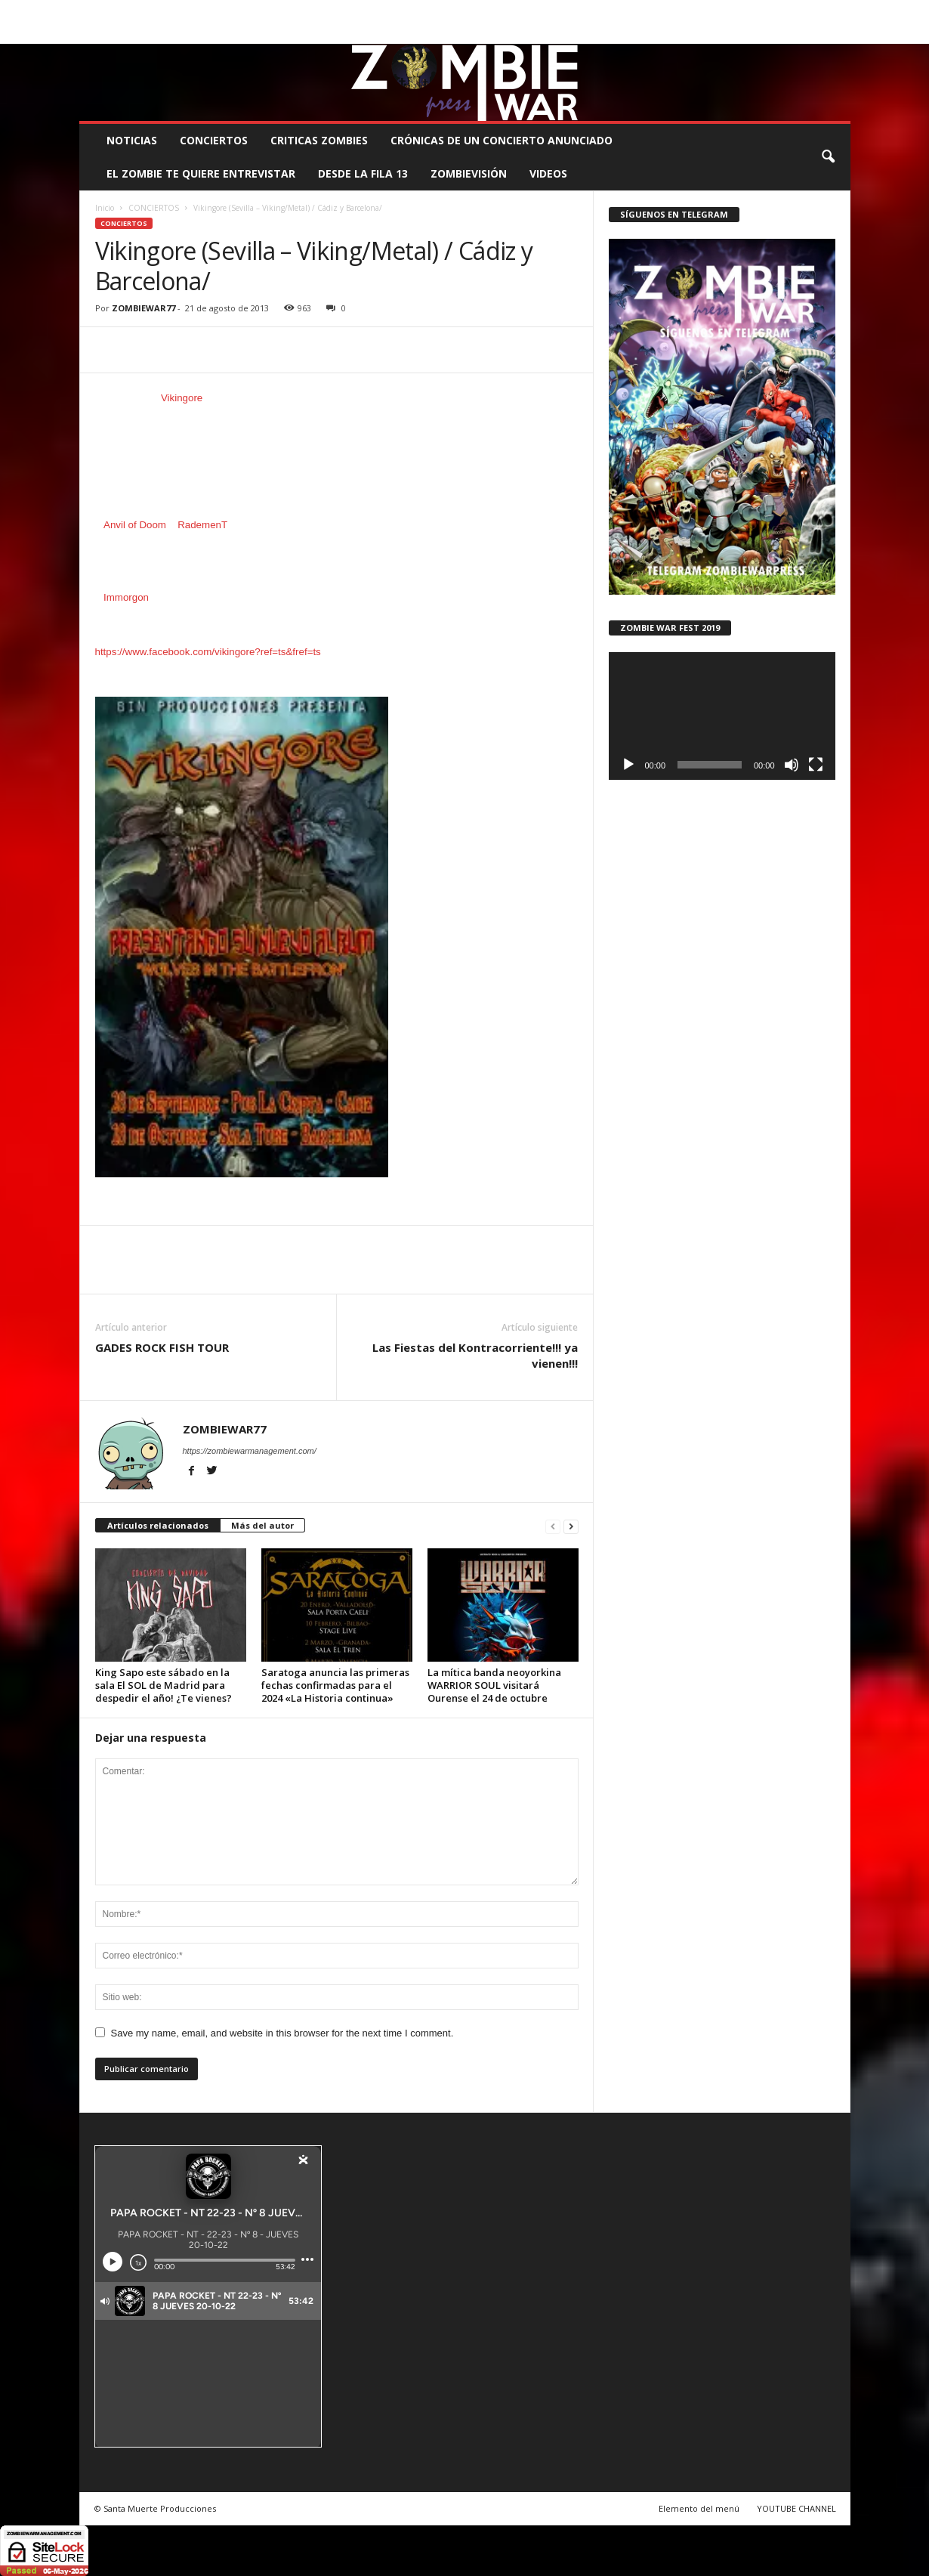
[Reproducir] (628, 764)
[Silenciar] (791, 764)
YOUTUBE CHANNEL (796, 2508)
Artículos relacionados (157, 1525)
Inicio (104, 208)
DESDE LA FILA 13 (363, 173)
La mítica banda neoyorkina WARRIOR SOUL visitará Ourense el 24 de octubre (494, 1685)
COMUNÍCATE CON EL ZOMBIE (480, 11)
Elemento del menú (699, 2508)
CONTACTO (654, 11)
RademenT (202, 524)
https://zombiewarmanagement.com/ (249, 1450)
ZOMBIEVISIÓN (469, 173)
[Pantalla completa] (815, 764)
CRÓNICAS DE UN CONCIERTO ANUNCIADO (501, 140)
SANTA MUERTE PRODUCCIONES (334, 11)
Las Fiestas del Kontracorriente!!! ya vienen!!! (475, 1355)
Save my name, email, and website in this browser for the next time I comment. (282, 2033)
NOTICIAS (131, 140)
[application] (722, 716)
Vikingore (181, 398)
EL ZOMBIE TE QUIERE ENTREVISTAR (200, 173)
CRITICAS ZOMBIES (319, 140)
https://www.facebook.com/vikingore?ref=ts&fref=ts (208, 651)
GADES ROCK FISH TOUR (162, 1347)
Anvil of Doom (134, 524)
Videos (548, 173)
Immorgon (126, 597)
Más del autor (262, 1525)
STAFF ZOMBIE (586, 11)
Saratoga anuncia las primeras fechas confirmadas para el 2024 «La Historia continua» (335, 1685)
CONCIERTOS (214, 140)
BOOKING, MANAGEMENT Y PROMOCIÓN (166, 11)
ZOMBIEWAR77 (143, 308)
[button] (827, 157)
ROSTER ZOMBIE (726, 11)
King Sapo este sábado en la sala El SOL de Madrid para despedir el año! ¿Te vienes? (163, 1685)
